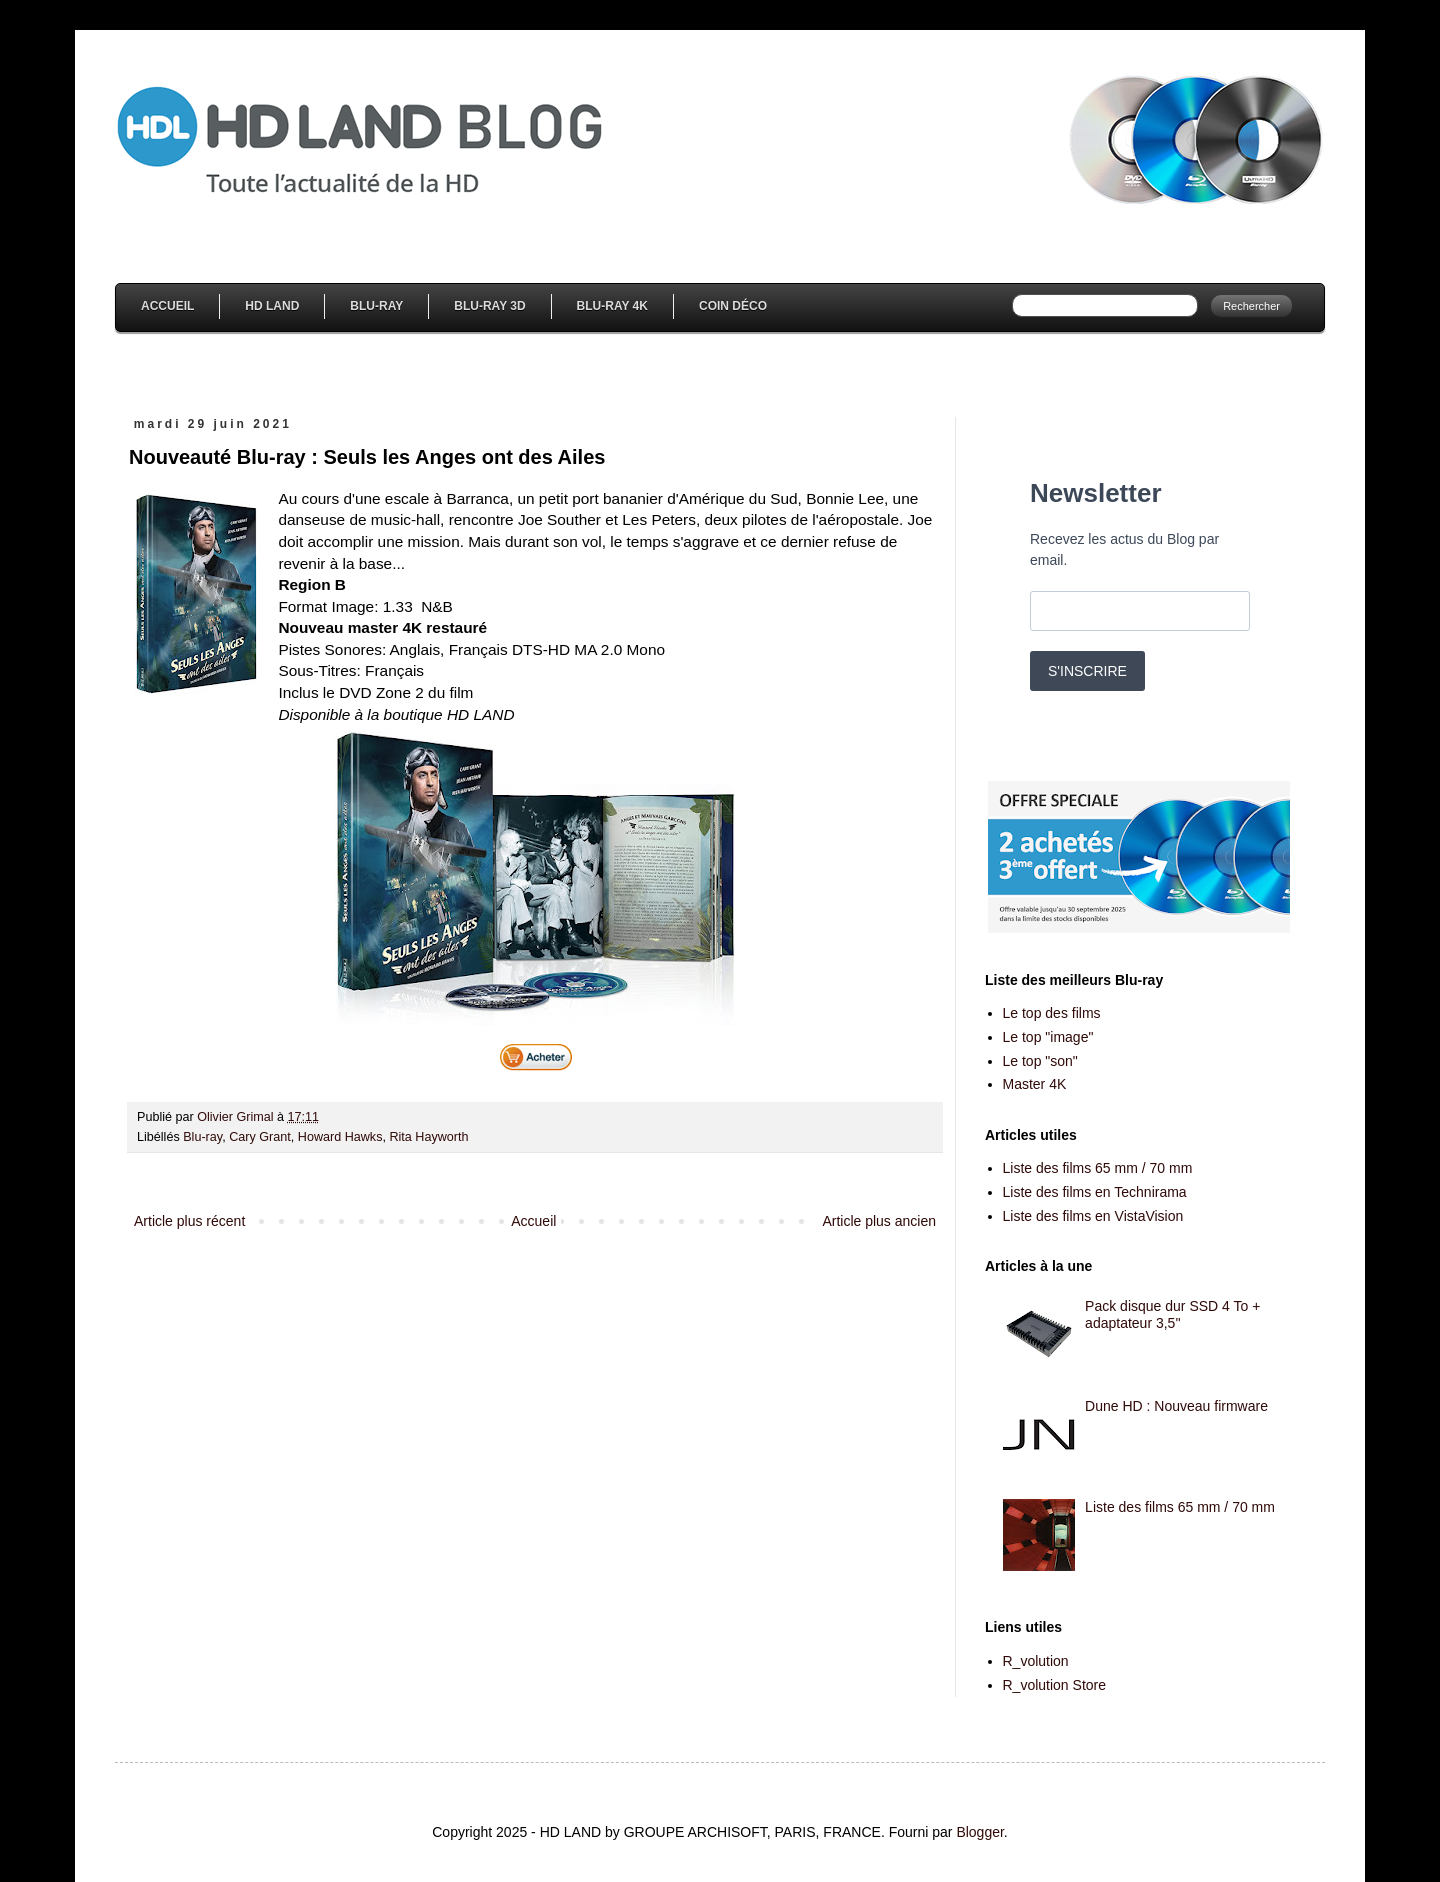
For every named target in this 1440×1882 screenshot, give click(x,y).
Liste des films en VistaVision (1093, 1216)
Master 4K (1035, 1084)
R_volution (1036, 1661)
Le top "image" (1048, 1037)
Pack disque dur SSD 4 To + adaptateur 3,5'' (1172, 1314)
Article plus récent (189, 1221)
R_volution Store (1055, 1685)
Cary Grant (260, 1137)
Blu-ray (202, 1137)
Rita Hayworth (428, 1137)
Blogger (979, 1832)
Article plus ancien (879, 1221)
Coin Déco (733, 306)
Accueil (167, 306)
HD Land (272, 306)
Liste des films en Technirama (1095, 1192)
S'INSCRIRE (1087, 671)
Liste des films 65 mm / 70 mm (1098, 1168)
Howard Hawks (340, 1137)
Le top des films (1052, 1013)
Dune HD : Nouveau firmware (1176, 1406)
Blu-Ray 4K (612, 306)
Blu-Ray (376, 306)
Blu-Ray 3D (489, 306)
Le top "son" (1040, 1061)
